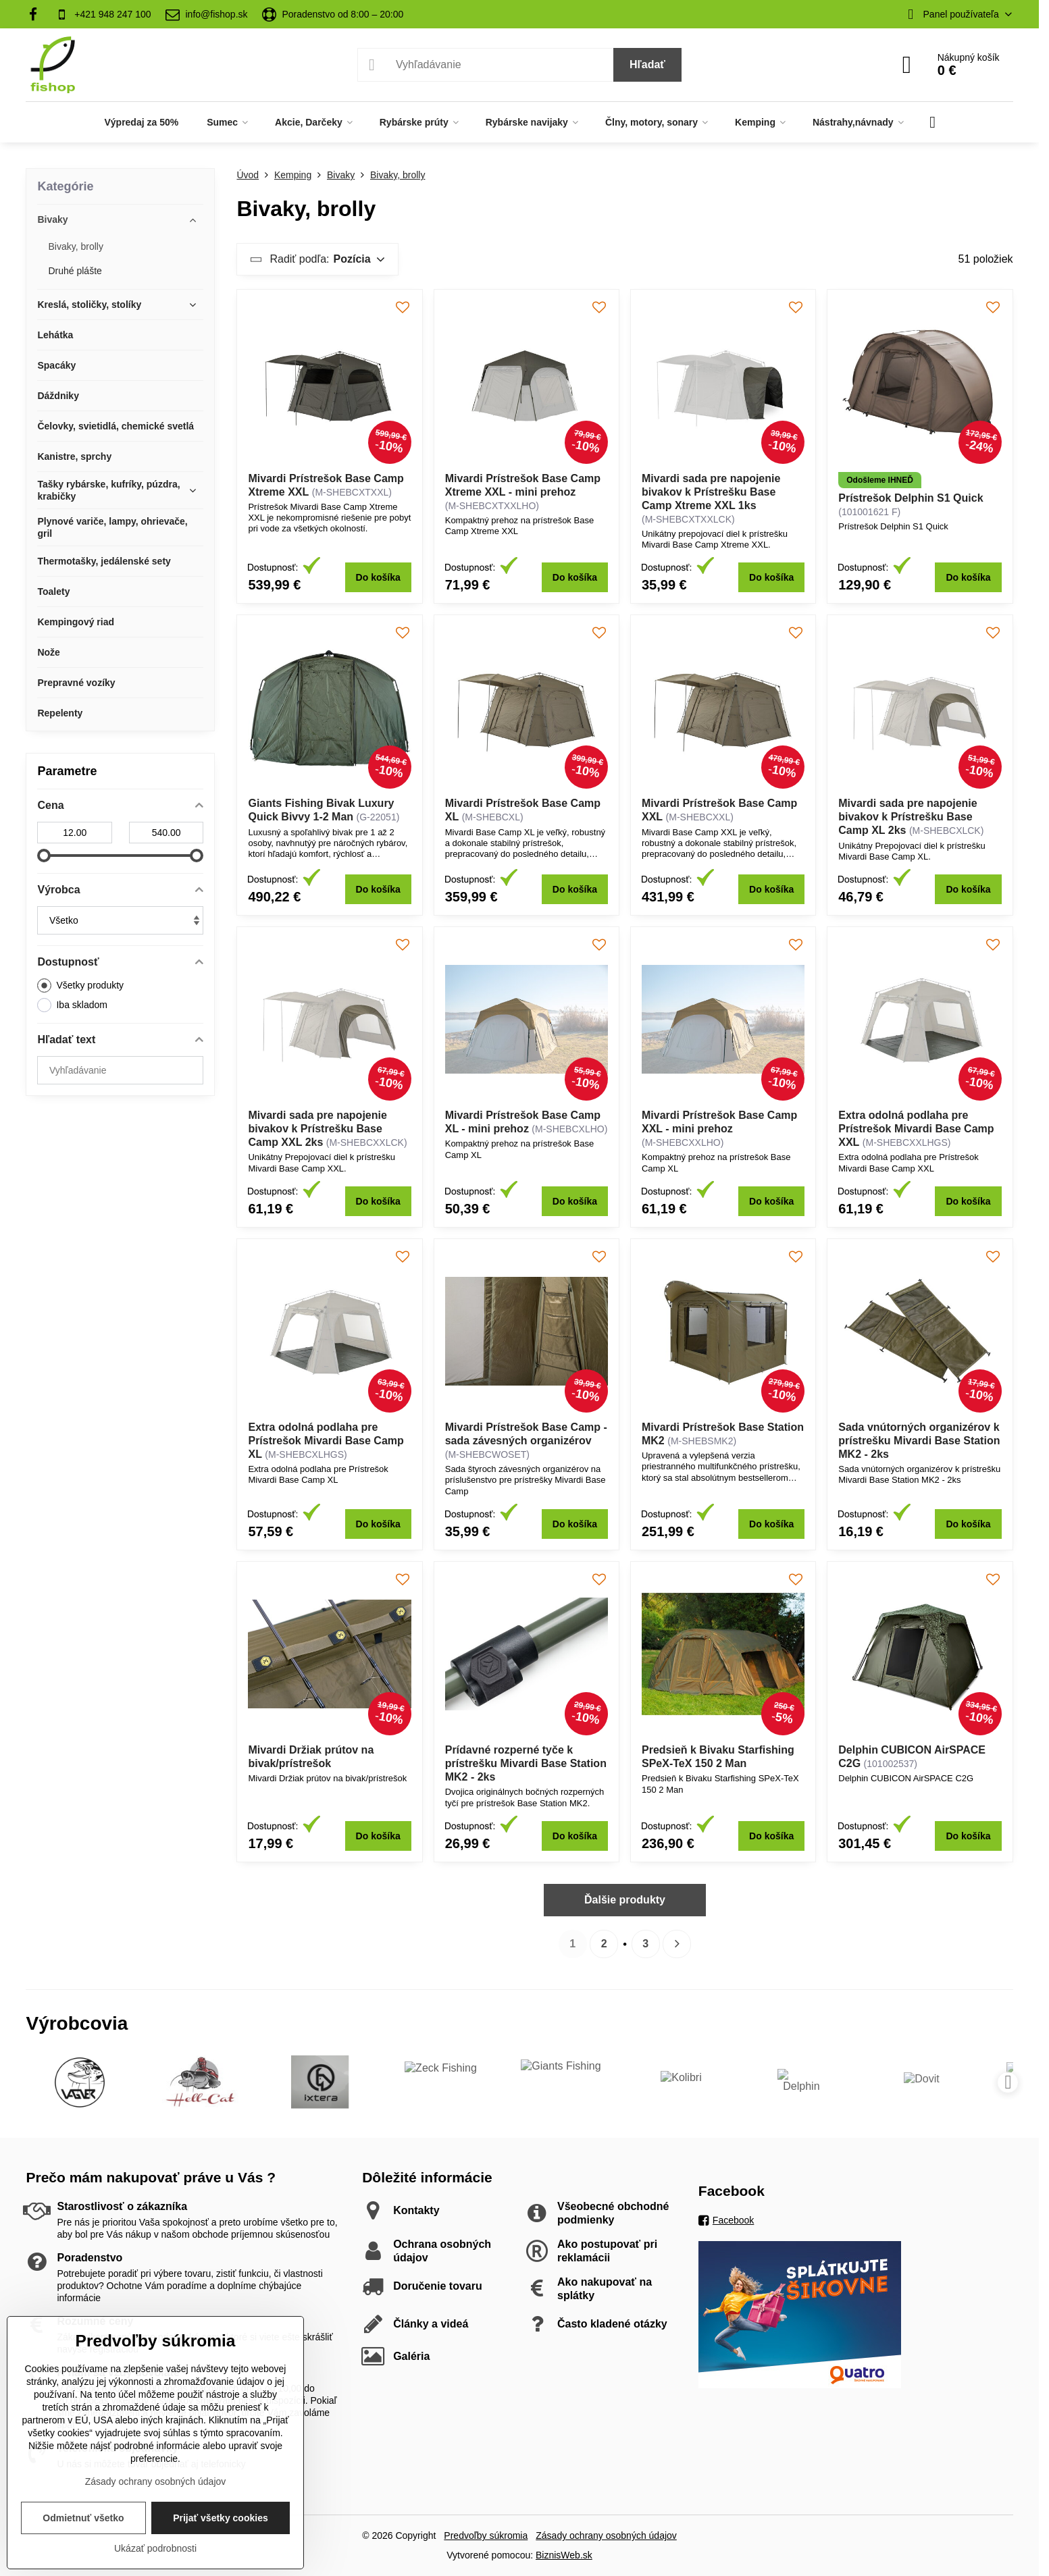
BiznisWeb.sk (564, 2555)
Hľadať (647, 64)
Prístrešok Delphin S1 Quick (910, 498)
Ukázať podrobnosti (155, 2548)
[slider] (44, 855)
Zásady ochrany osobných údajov (606, 2535)
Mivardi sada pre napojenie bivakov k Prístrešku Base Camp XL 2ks (907, 816)
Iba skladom (72, 1005)
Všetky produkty (80, 985)
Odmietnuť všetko (83, 2518)
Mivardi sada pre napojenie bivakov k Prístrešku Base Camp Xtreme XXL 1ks (711, 492)
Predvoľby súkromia (486, 2535)
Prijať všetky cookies (220, 2518)
